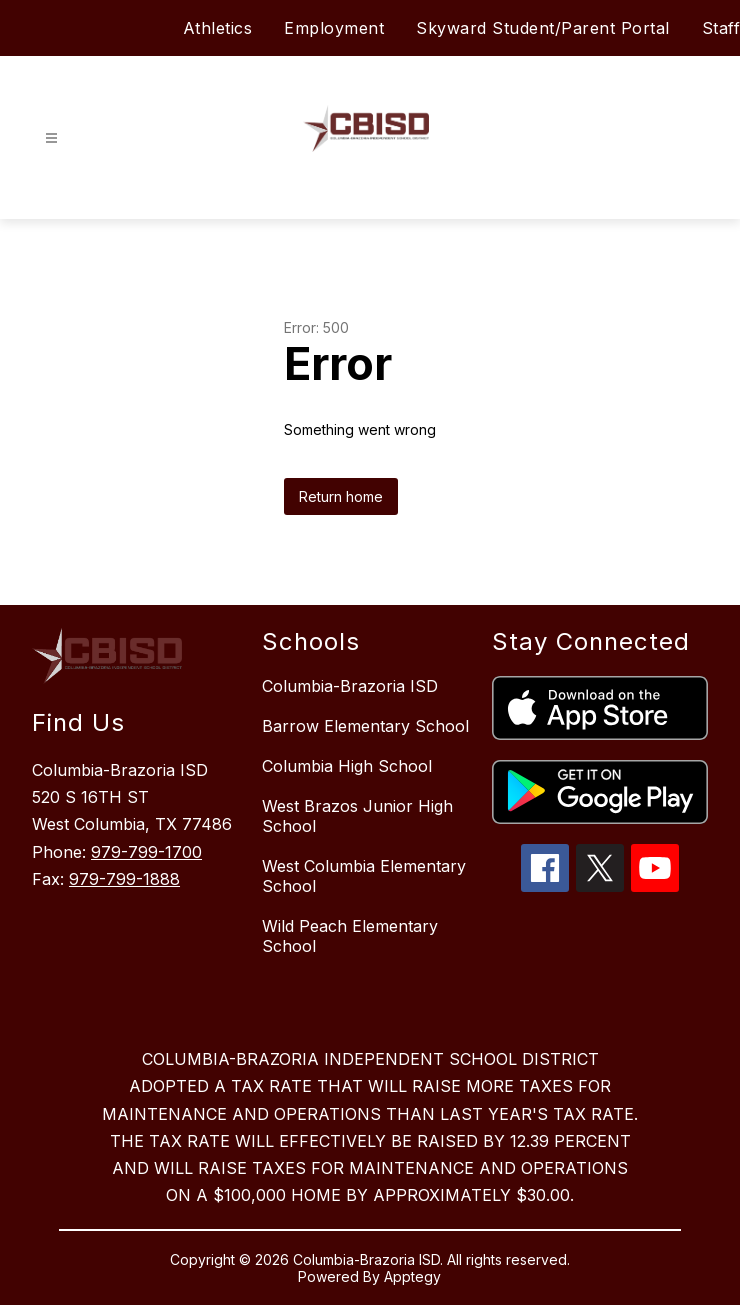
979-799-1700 (146, 852)
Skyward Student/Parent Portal (543, 28)
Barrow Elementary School (365, 726)
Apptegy (412, 1276)
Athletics (218, 28)
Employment (334, 28)
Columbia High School (347, 766)
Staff (721, 28)
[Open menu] (51, 138)
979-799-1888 (124, 879)
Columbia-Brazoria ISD (350, 686)
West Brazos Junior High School (357, 816)
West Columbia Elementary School (364, 876)
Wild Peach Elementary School (350, 936)
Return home (341, 496)
